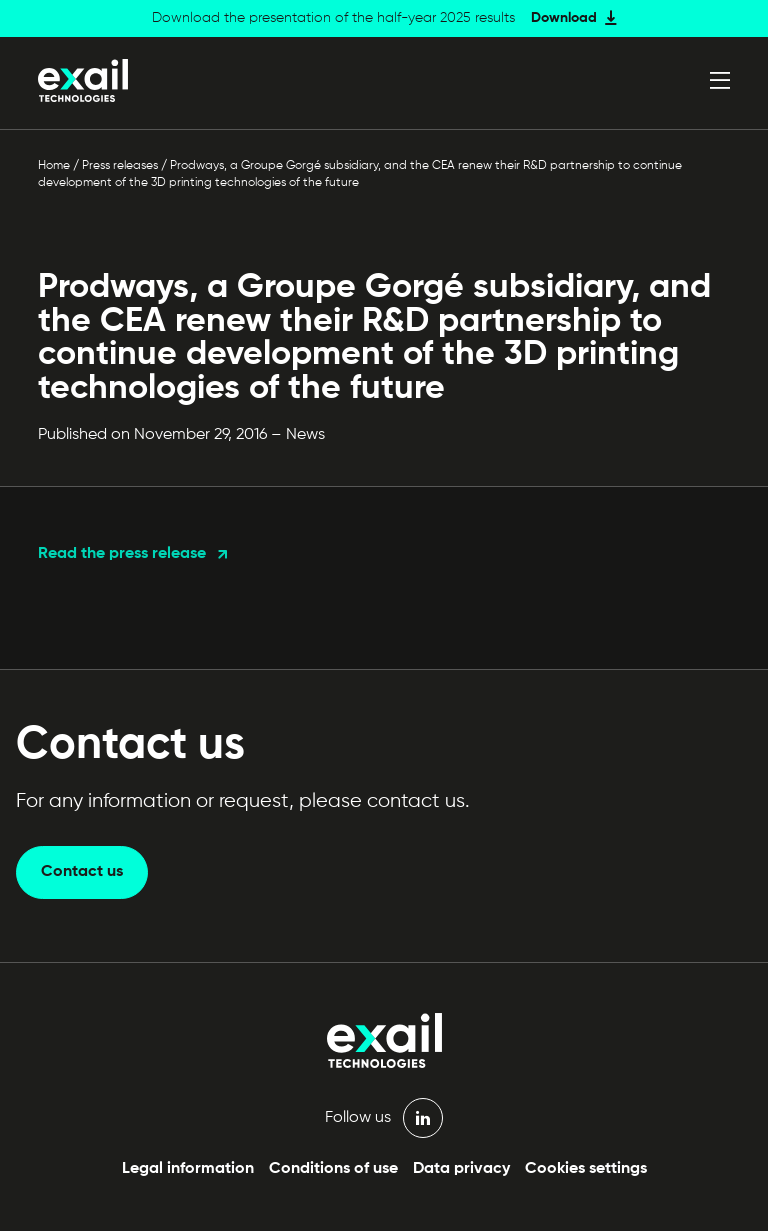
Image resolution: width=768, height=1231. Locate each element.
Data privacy (461, 1169)
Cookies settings (586, 1169)
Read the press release (122, 554)
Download (564, 18)
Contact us (82, 872)
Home (54, 166)
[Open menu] (720, 80)
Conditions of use (333, 1169)
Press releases (120, 166)
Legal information (188, 1169)
